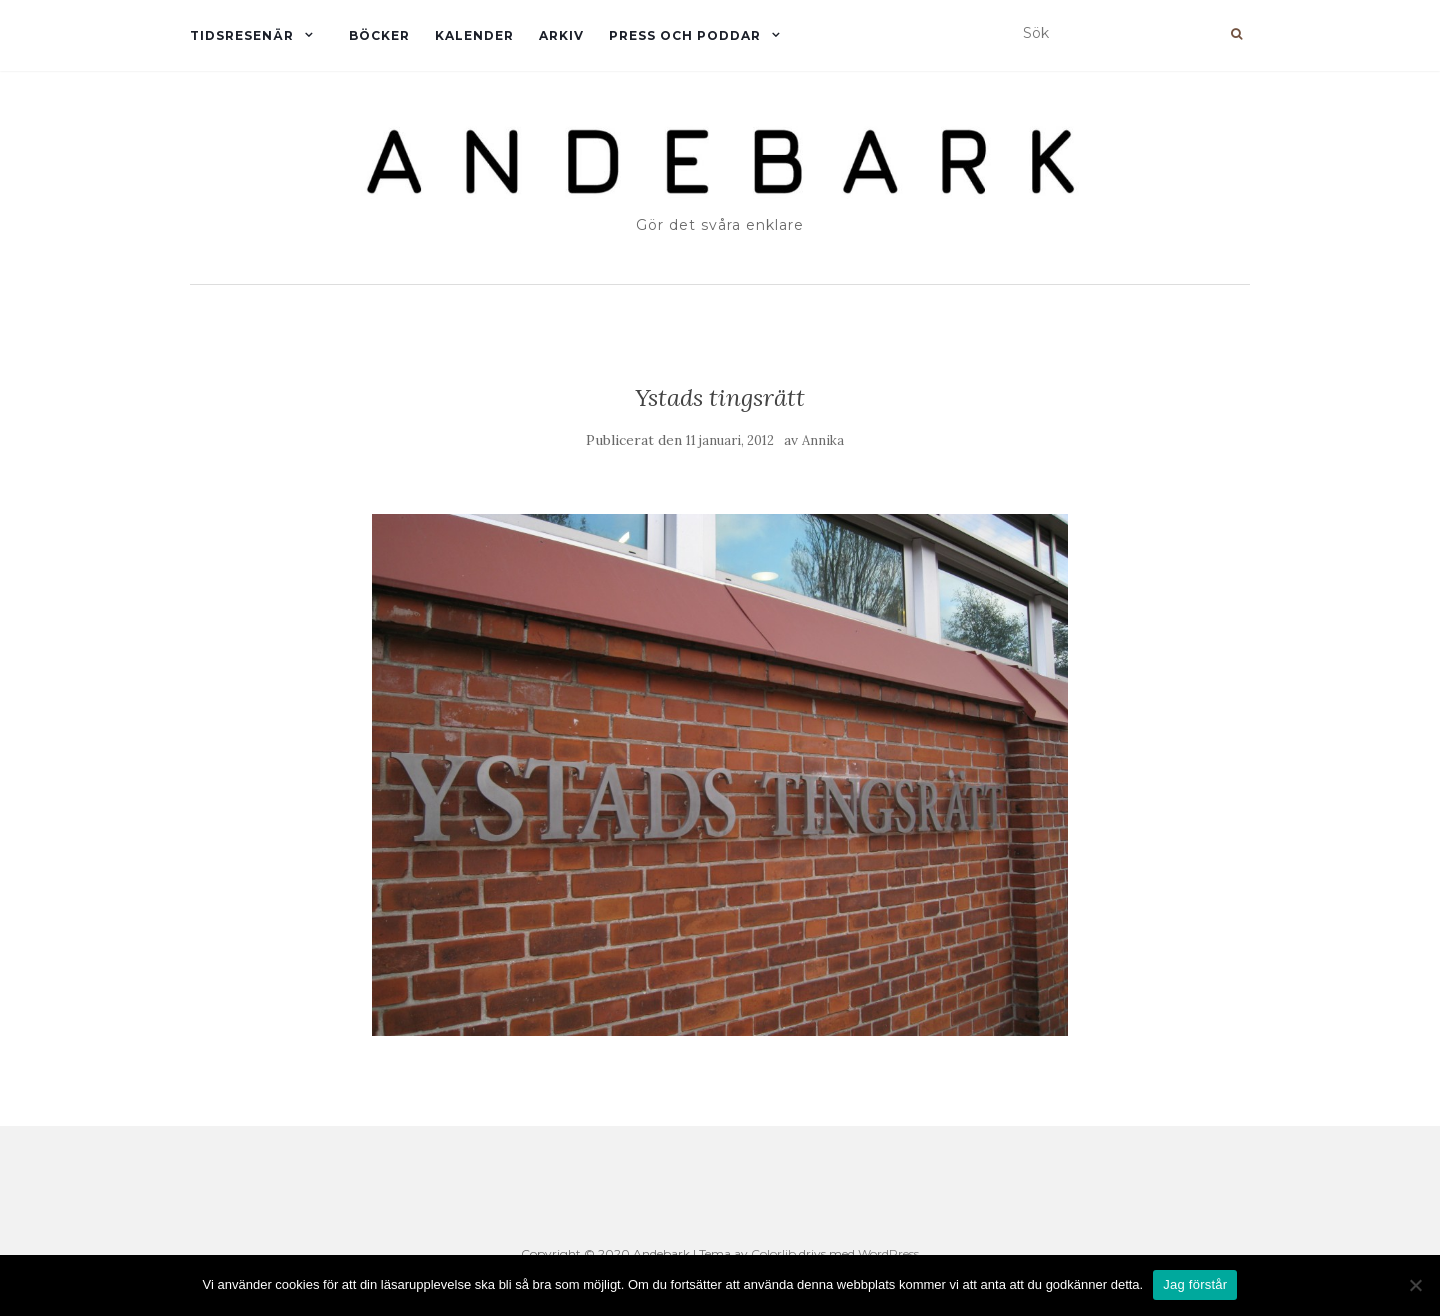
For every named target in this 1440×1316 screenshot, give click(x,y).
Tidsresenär (242, 35)
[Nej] (1415, 1285)
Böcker (379, 35)
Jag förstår (1195, 1284)
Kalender (474, 35)
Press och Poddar (685, 35)
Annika (823, 440)
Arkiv (561, 35)
